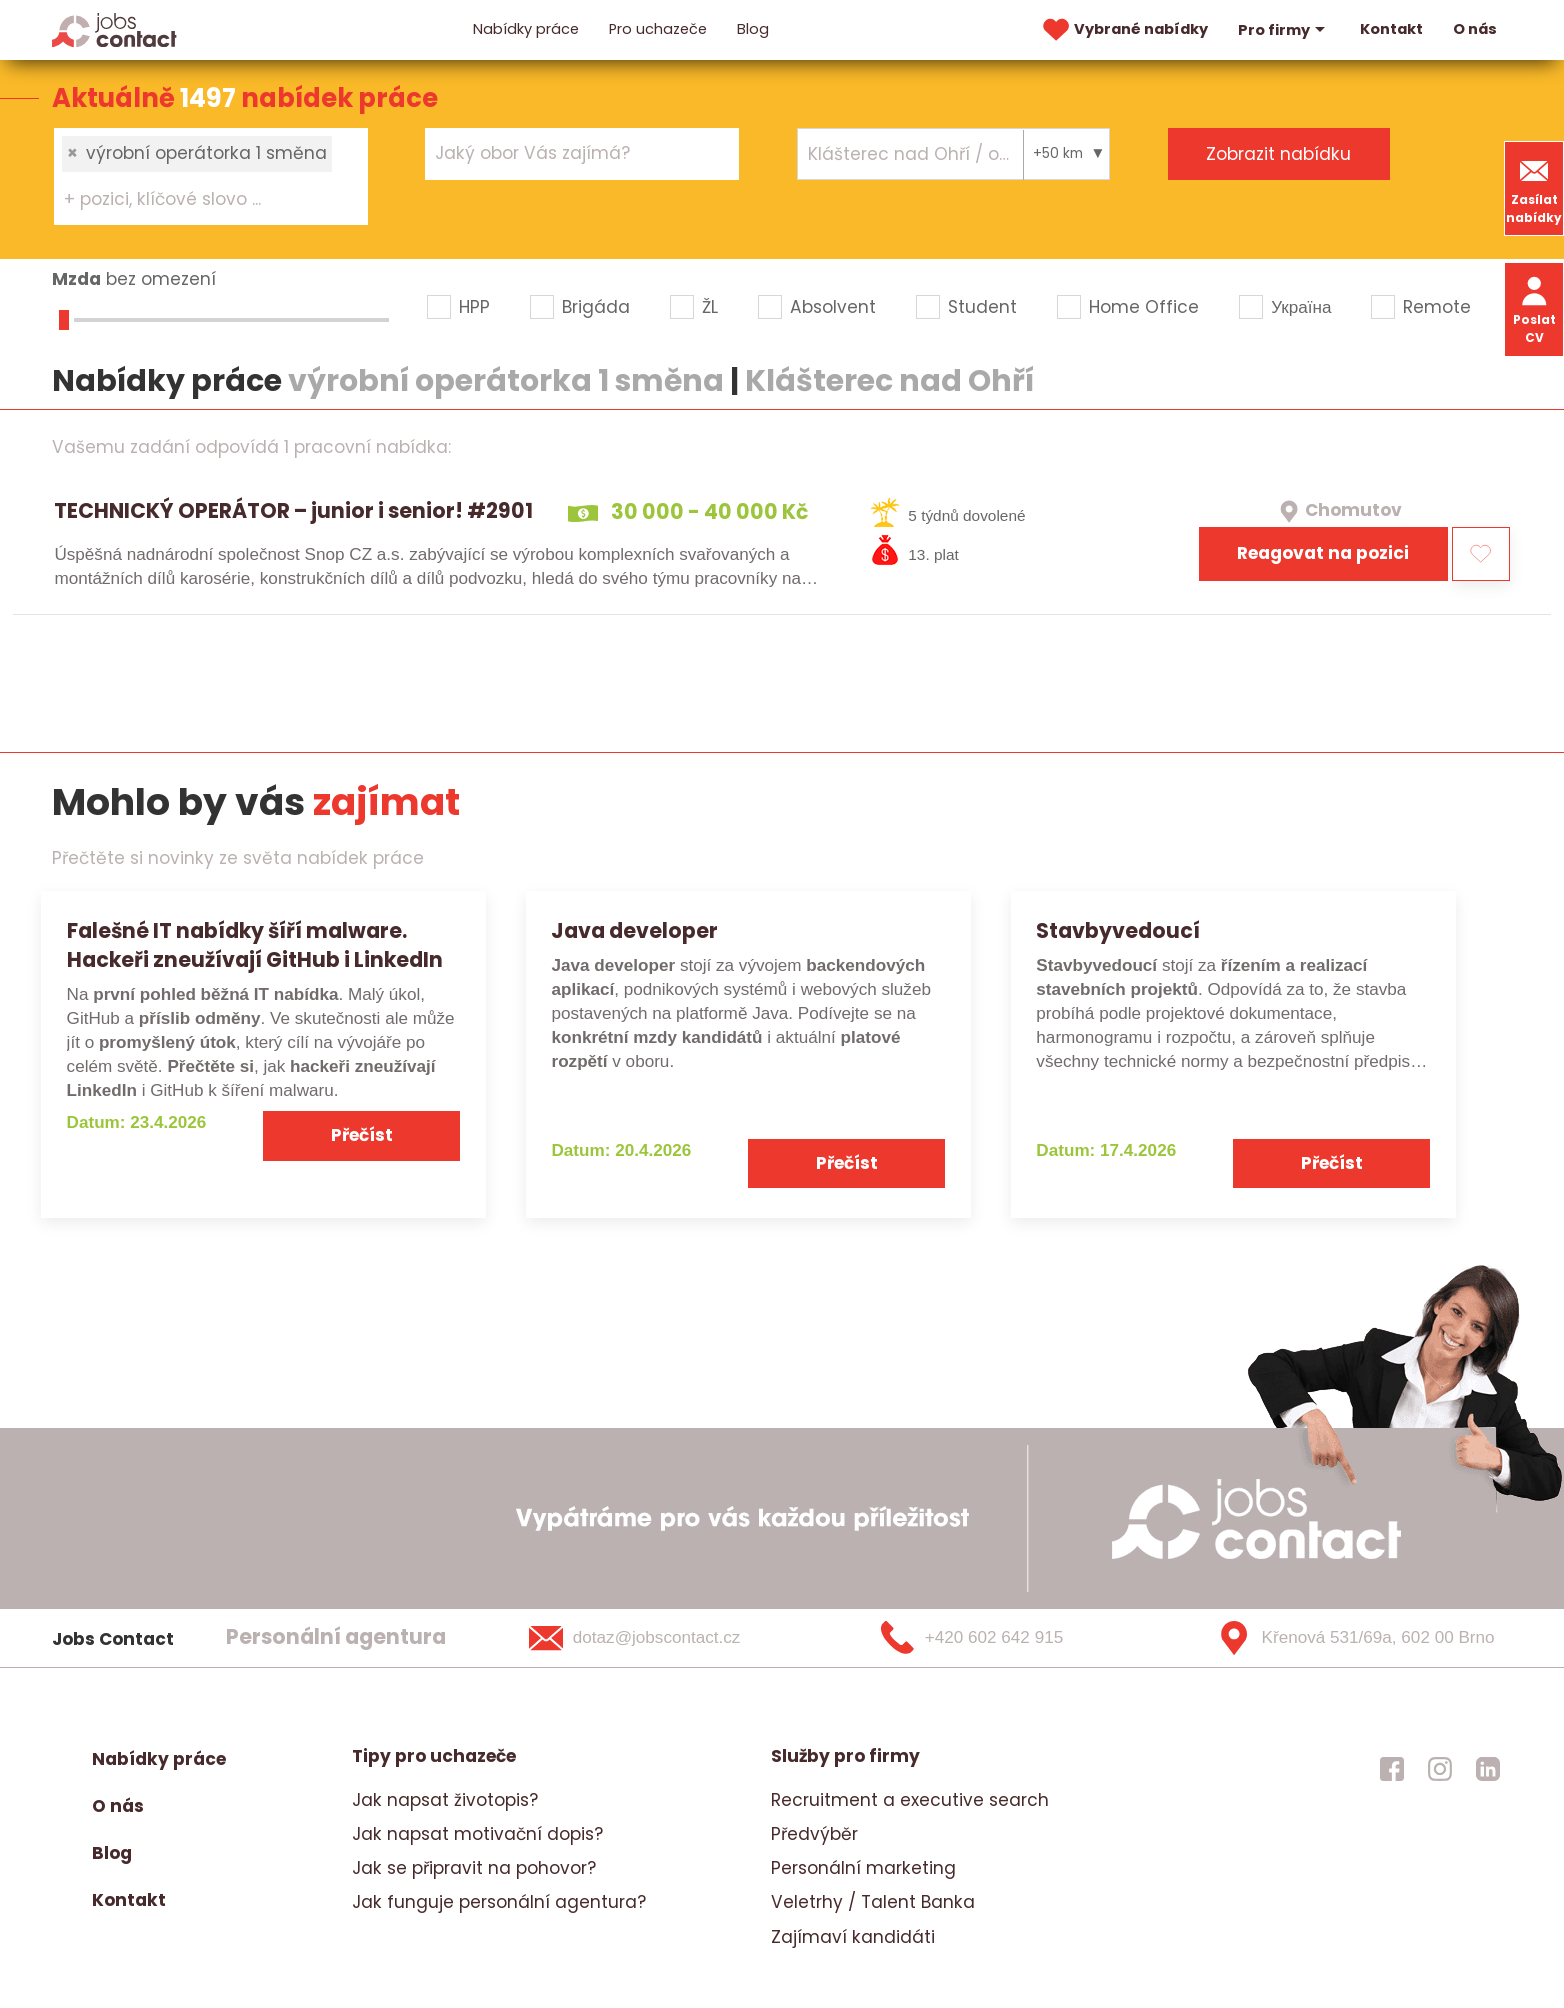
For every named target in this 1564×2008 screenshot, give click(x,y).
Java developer (634, 930)
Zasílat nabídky (1534, 188)
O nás (1475, 29)
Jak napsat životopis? (445, 1800)
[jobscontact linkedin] (1488, 1769)
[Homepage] (114, 29)
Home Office (1144, 307)
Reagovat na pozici (1323, 553)
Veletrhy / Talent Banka (873, 1902)
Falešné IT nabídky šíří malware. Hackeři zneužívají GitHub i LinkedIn (255, 945)
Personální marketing (863, 1868)
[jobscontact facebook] (1392, 1769)
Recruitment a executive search (910, 1800)
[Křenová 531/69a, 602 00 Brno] (1348, 1638)
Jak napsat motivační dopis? (477, 1834)
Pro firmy (1284, 30)
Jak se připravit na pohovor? (474, 1868)
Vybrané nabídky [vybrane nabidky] (1123, 30)
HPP (474, 307)
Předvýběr (814, 1834)
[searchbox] (198, 200)
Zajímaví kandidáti (853, 1937)
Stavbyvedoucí (1118, 930)
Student (982, 307)
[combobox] (211, 176)
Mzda (76, 279)
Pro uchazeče (658, 29)
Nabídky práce (526, 29)
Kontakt (1391, 29)
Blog (753, 29)
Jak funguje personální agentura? (499, 1902)
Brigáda (596, 307)
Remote (1437, 307)
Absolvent (833, 307)
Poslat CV (1534, 308)
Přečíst (362, 1135)
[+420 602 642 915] (1005, 1638)
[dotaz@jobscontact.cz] (660, 1638)
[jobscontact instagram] (1440, 1769)
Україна (1301, 307)
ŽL (710, 307)
